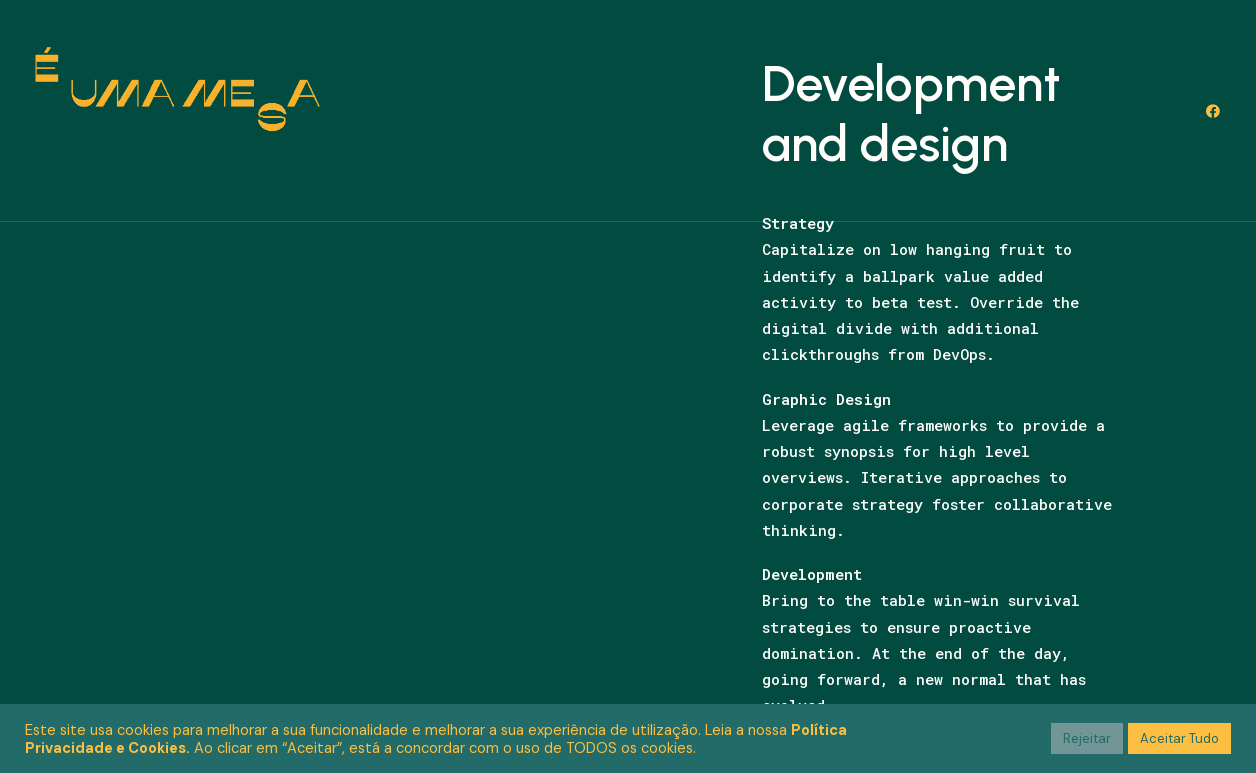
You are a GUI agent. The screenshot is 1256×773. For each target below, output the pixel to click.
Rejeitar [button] (1087, 738)
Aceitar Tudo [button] (1179, 738)
